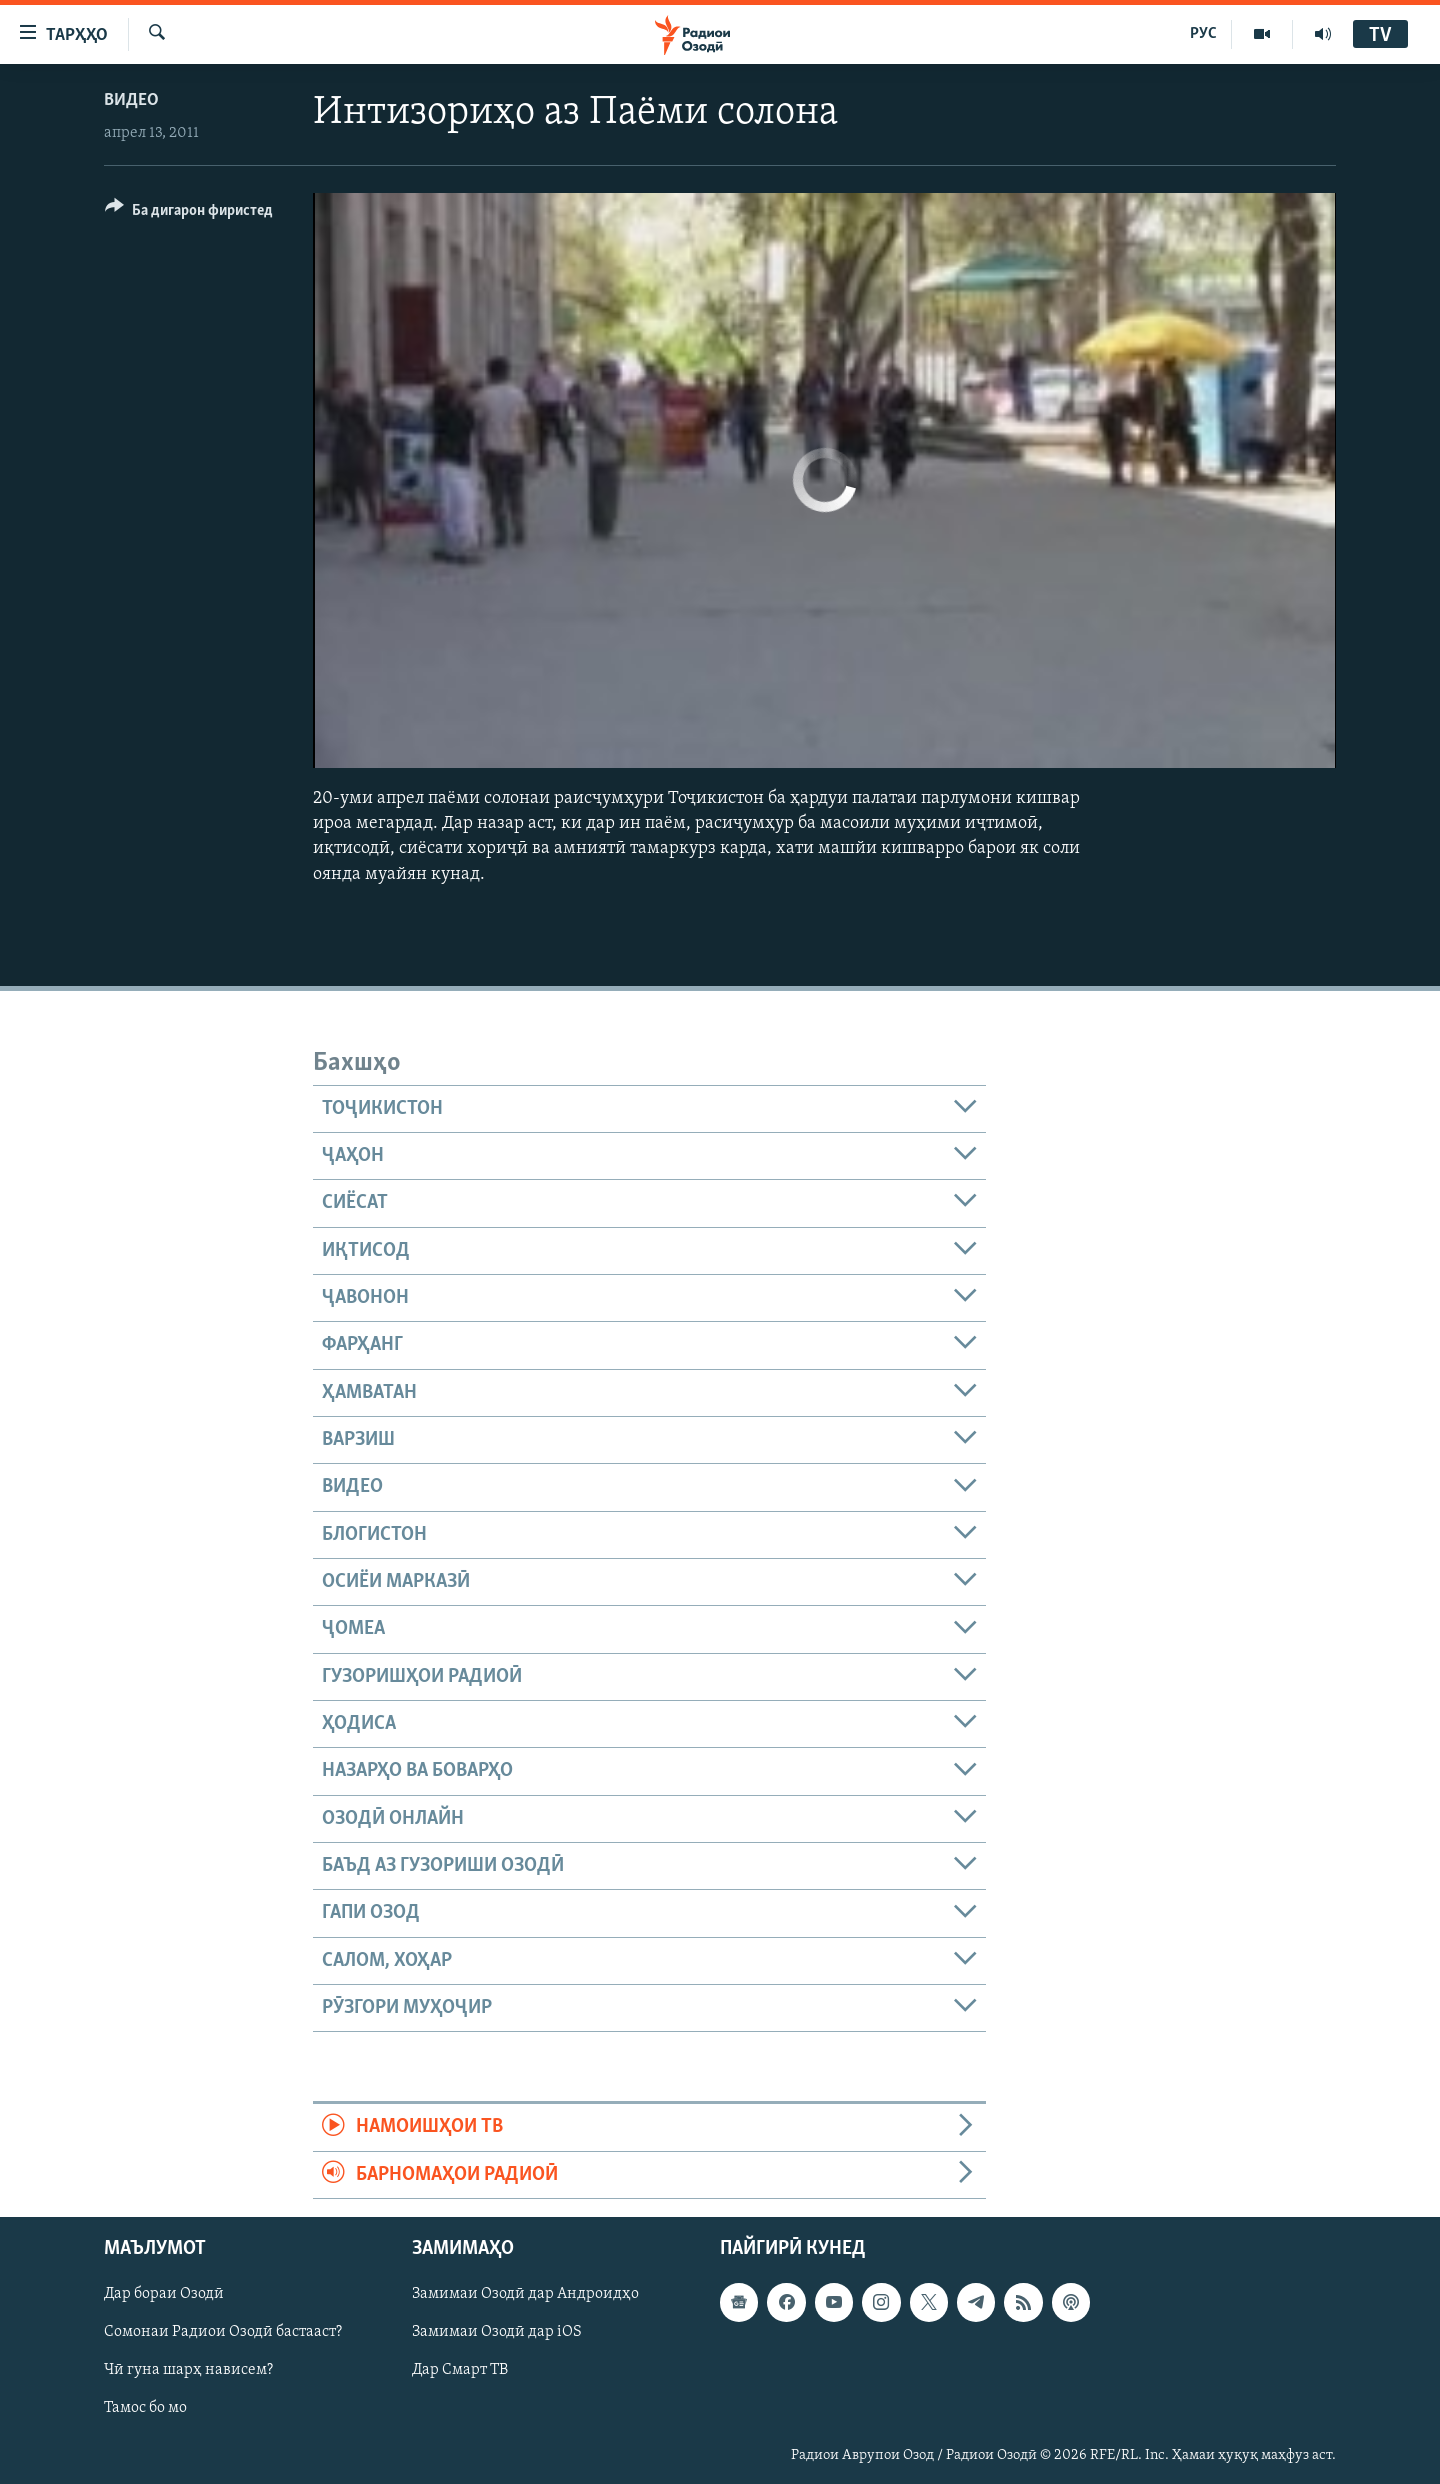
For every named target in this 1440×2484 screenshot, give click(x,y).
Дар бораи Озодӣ (164, 2294)
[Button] (189, 213)
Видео (131, 100)
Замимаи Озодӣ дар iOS (497, 2333)
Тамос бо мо (145, 2409)
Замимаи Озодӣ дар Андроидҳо (525, 2294)
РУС (1203, 34)
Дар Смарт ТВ (460, 2371)
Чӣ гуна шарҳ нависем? (188, 2371)
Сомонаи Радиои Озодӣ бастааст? (223, 2333)
